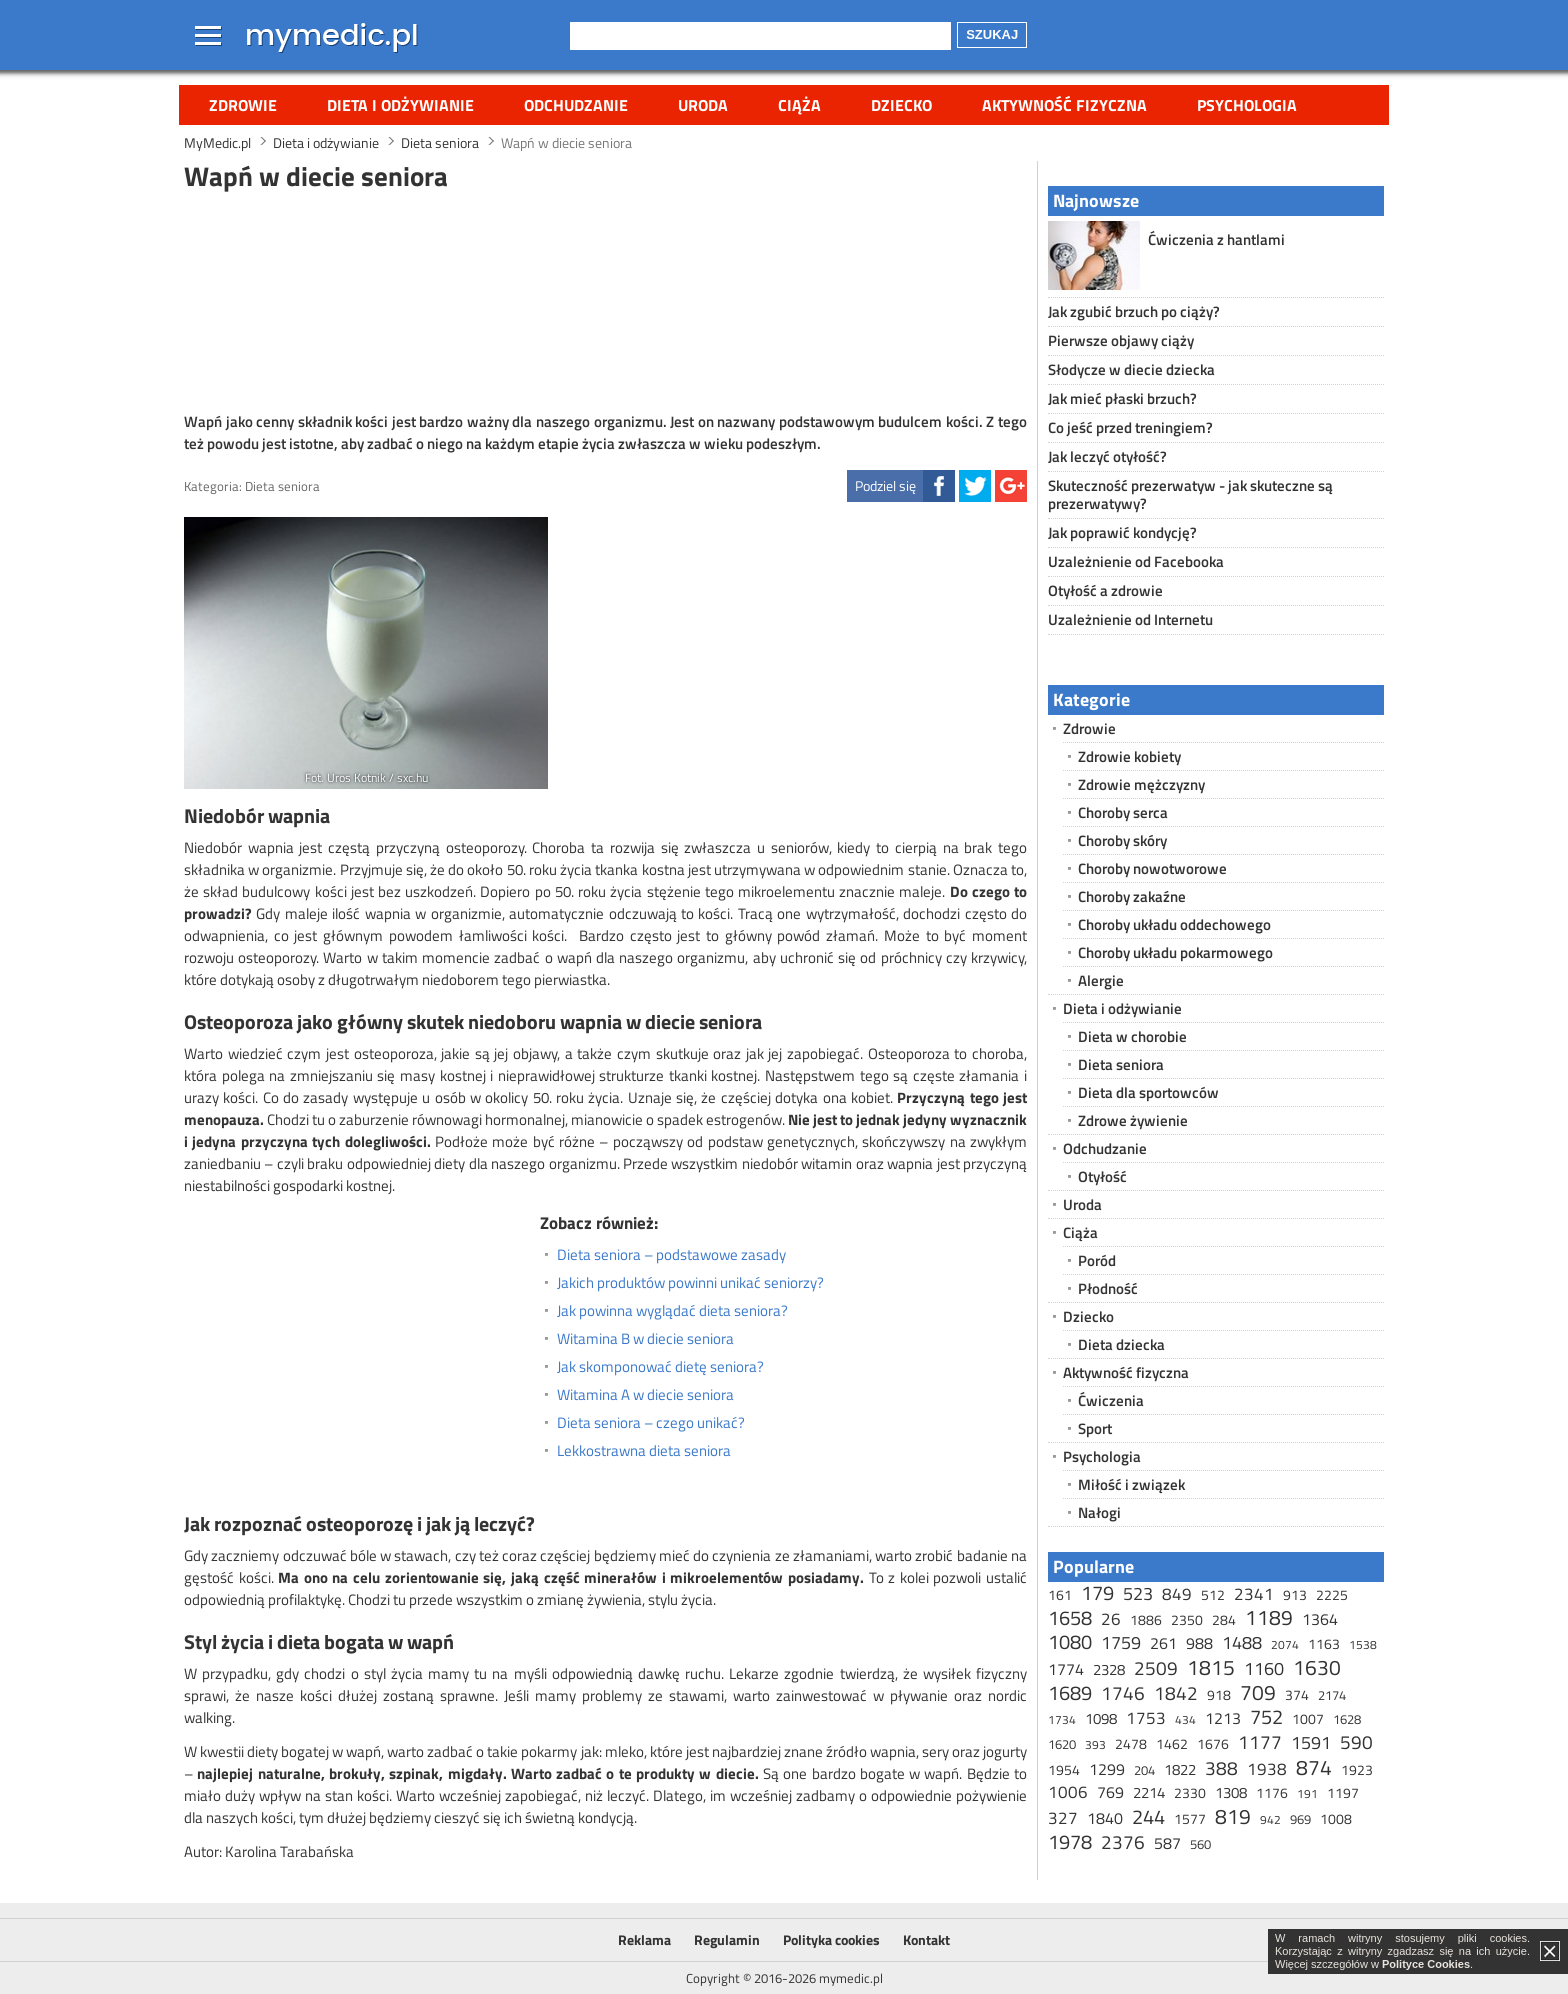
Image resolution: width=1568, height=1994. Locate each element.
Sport (1095, 1428)
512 (1213, 1594)
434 (1185, 1719)
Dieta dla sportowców (1148, 1092)
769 (1110, 1792)
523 (1138, 1593)
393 (1095, 1744)
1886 (1146, 1619)
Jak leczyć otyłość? (1107, 456)
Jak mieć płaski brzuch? (1122, 398)
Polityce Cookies (1426, 1964)
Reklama (644, 1939)
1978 (1070, 1841)
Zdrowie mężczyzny (1141, 784)
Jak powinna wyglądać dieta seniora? (672, 1311)
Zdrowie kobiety (1129, 756)
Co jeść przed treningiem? (1130, 427)
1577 (1190, 1818)
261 (1163, 1643)
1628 (1347, 1719)
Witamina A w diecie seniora (645, 1395)
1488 (1242, 1642)
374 (1297, 1694)
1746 (1123, 1692)
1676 (1213, 1743)
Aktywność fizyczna (1064, 105)
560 (1200, 1844)
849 (1177, 1594)
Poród (1097, 1260)
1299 (1107, 1769)
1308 (1231, 1792)
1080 (1070, 1641)
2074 (1285, 1644)
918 (1219, 1694)
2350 (1187, 1619)
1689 (1070, 1692)
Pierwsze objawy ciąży (1121, 340)
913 (1295, 1594)
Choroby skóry (1122, 840)
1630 (1317, 1667)
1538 (1363, 1644)
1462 (1172, 1743)
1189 (1269, 1617)
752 (1266, 1716)
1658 (1070, 1617)
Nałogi (1099, 1512)
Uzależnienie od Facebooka (1136, 561)
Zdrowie (243, 105)
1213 (1223, 1718)
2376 (1123, 1841)
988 (1199, 1643)
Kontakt (926, 1939)
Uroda (703, 105)
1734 (1062, 1719)
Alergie (1101, 980)
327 (1063, 1818)
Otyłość (1102, 1176)
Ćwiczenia (1111, 1400)
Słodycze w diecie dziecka (1131, 369)
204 (1144, 1770)
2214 (1149, 1792)
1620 (1062, 1744)
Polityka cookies (831, 1939)
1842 (1176, 1692)
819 (1233, 1816)
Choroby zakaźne (1132, 896)
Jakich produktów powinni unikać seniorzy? (690, 1283)
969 (1300, 1819)
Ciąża (799, 105)
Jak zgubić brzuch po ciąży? (1134, 311)
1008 (1336, 1818)
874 (1314, 1767)
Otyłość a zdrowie (1105, 590)
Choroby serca (1123, 812)
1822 (1180, 1769)
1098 (1101, 1718)
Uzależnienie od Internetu (1130, 619)
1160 (1264, 1668)
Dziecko (901, 105)
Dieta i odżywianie (400, 105)
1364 (1320, 1619)
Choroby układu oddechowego (1174, 924)
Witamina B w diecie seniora (645, 1339)
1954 (1064, 1769)
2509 (1156, 1667)
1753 (1146, 1718)
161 (1060, 1594)
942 (1270, 1819)
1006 (1068, 1792)
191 (1307, 1793)
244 (1148, 1816)
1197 (1343, 1792)
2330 (1190, 1792)
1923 (1357, 1769)
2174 (1332, 1695)
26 (1111, 1619)
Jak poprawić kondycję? (1122, 532)
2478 (1131, 1743)
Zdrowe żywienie (1133, 1120)
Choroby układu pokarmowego (1175, 952)
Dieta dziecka (1121, 1344)
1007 (1308, 1718)
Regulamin (727, 1939)
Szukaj (992, 34)
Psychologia (1247, 105)
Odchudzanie (576, 105)
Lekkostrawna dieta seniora (644, 1451)
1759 (1121, 1642)
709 (1258, 1692)
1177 (1260, 1741)
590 (1356, 1741)
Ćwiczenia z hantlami (1216, 239)
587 (1167, 1843)
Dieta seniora (282, 486)
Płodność (1108, 1288)
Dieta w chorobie (1132, 1036)
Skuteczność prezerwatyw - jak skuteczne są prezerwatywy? (1190, 494)
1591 (1311, 1742)
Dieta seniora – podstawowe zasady (671, 1255)
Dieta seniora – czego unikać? (651, 1423)
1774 (1066, 1669)
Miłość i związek (1131, 1484)
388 (1221, 1767)
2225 (1332, 1594)
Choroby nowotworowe (1152, 868)
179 (1097, 1592)
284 (1224, 1619)
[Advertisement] (606, 299)
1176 (1272, 1792)
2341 (1254, 1594)
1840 (1105, 1818)
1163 (1324, 1643)
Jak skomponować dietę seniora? (660, 1367)
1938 (1267, 1769)
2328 (1109, 1669)
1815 (1211, 1667)
